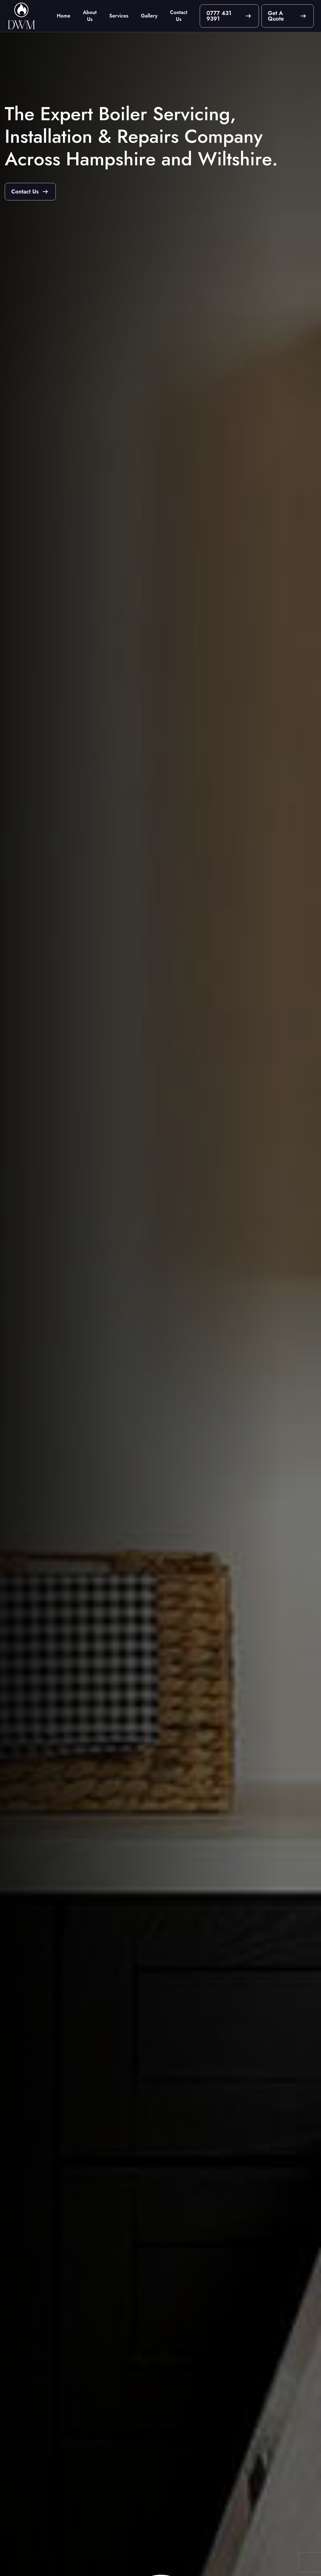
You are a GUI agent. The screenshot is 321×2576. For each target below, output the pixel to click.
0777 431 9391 (218, 16)
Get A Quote (276, 16)
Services (118, 15)
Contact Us (178, 16)
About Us (90, 16)
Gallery (149, 15)
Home (63, 15)
